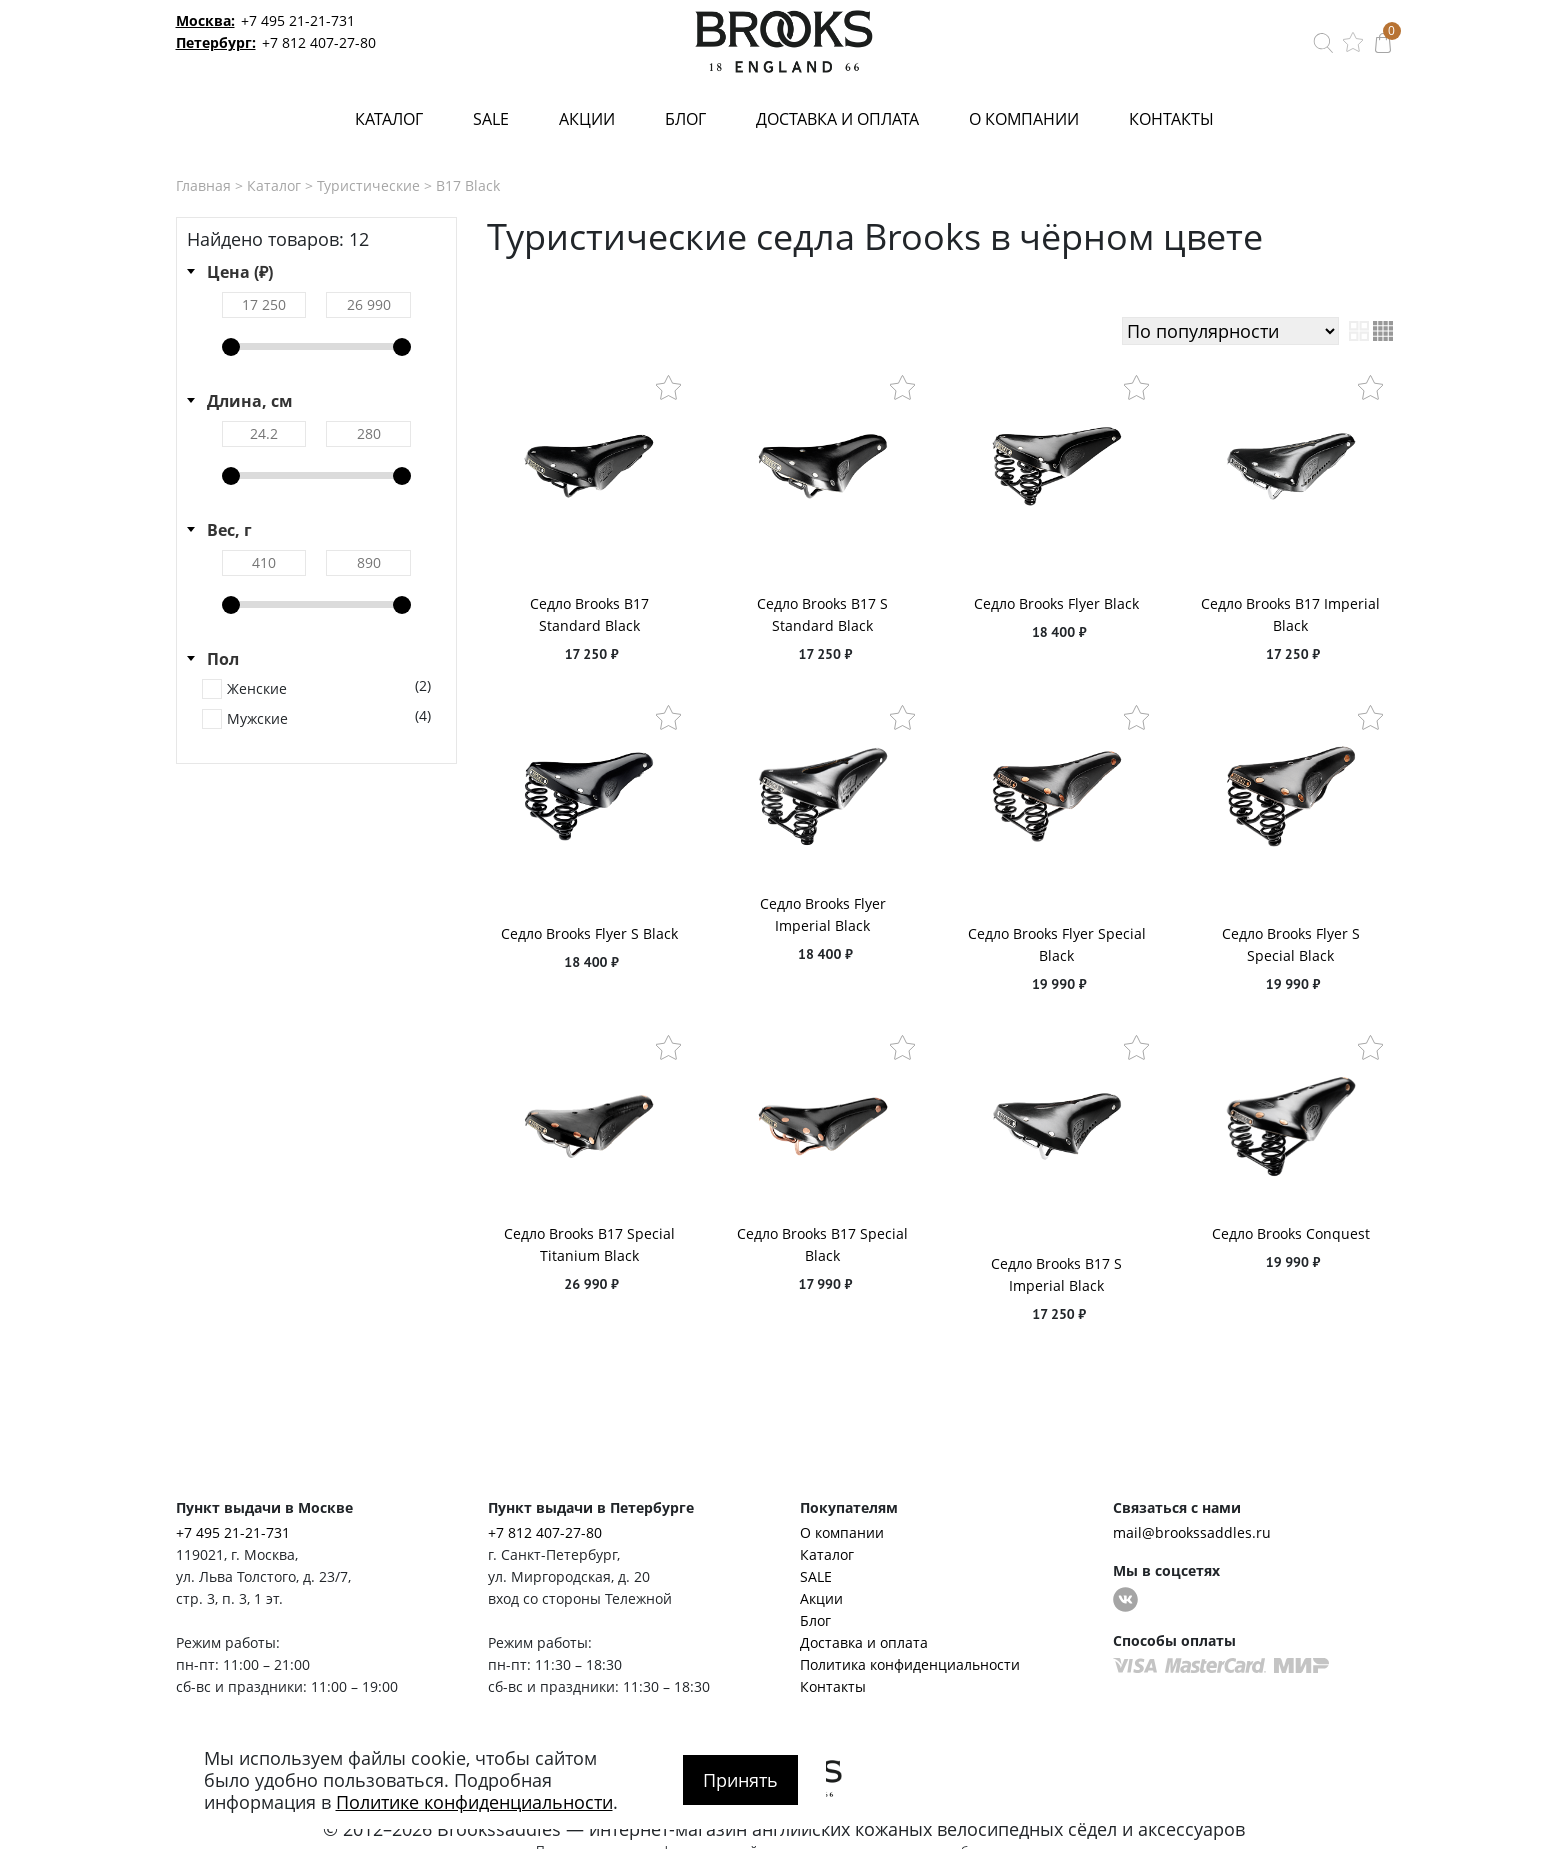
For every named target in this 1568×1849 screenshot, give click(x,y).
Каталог (389, 119)
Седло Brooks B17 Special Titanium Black (589, 1244)
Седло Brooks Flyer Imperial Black (823, 914)
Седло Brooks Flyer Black (1056, 603)
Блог (685, 119)
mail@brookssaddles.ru (1192, 1532)
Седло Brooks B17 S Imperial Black (1056, 1274)
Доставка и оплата (837, 119)
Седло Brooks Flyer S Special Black (1291, 944)
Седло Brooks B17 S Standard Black (822, 614)
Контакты (1171, 119)
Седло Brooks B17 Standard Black (589, 614)
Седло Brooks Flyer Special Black (1057, 944)
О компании (1024, 119)
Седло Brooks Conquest (1291, 1233)
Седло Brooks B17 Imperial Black (1290, 614)
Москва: (205, 20)
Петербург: (216, 42)
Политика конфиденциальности (910, 1664)
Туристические (368, 185)
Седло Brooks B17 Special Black (822, 1244)
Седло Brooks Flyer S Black (589, 933)
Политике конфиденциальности (474, 1802)
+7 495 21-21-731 (298, 20)
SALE (491, 119)
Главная (203, 185)
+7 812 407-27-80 (319, 42)
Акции (587, 119)
